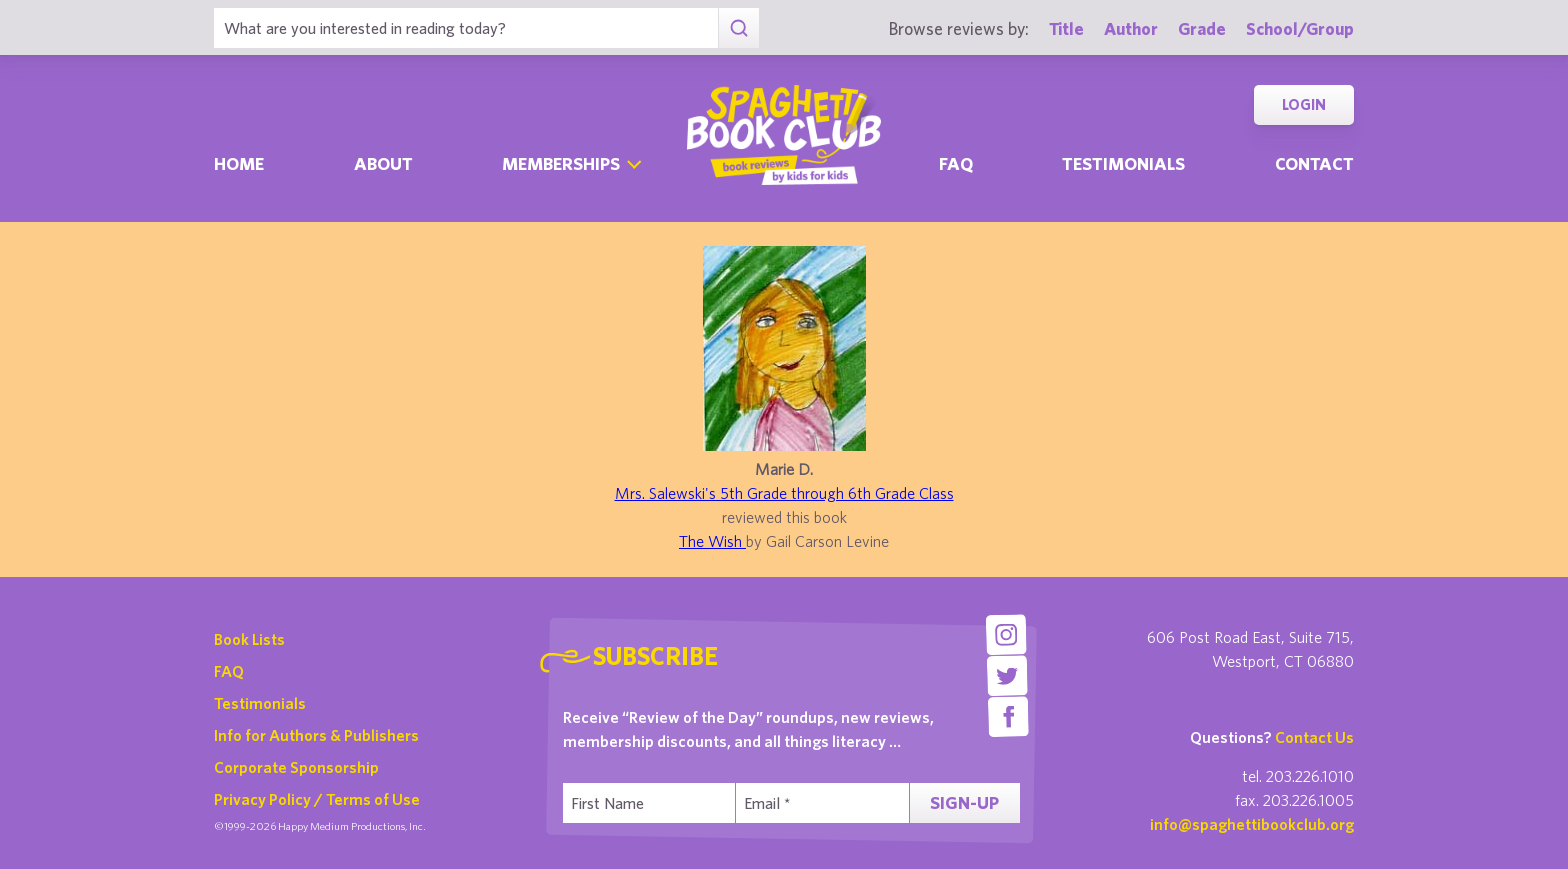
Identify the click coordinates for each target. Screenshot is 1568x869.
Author (1131, 28)
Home (239, 163)
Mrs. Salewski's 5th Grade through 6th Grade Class (784, 493)
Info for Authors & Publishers (316, 735)
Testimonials (1123, 163)
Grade (1202, 28)
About (383, 163)
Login (1304, 104)
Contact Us (1314, 737)
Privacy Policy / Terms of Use (317, 799)
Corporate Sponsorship (296, 767)
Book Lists (249, 639)
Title (1066, 28)
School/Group (1300, 28)
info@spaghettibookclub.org (1252, 824)
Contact (1314, 163)
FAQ (229, 671)
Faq (956, 163)
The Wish (712, 541)
